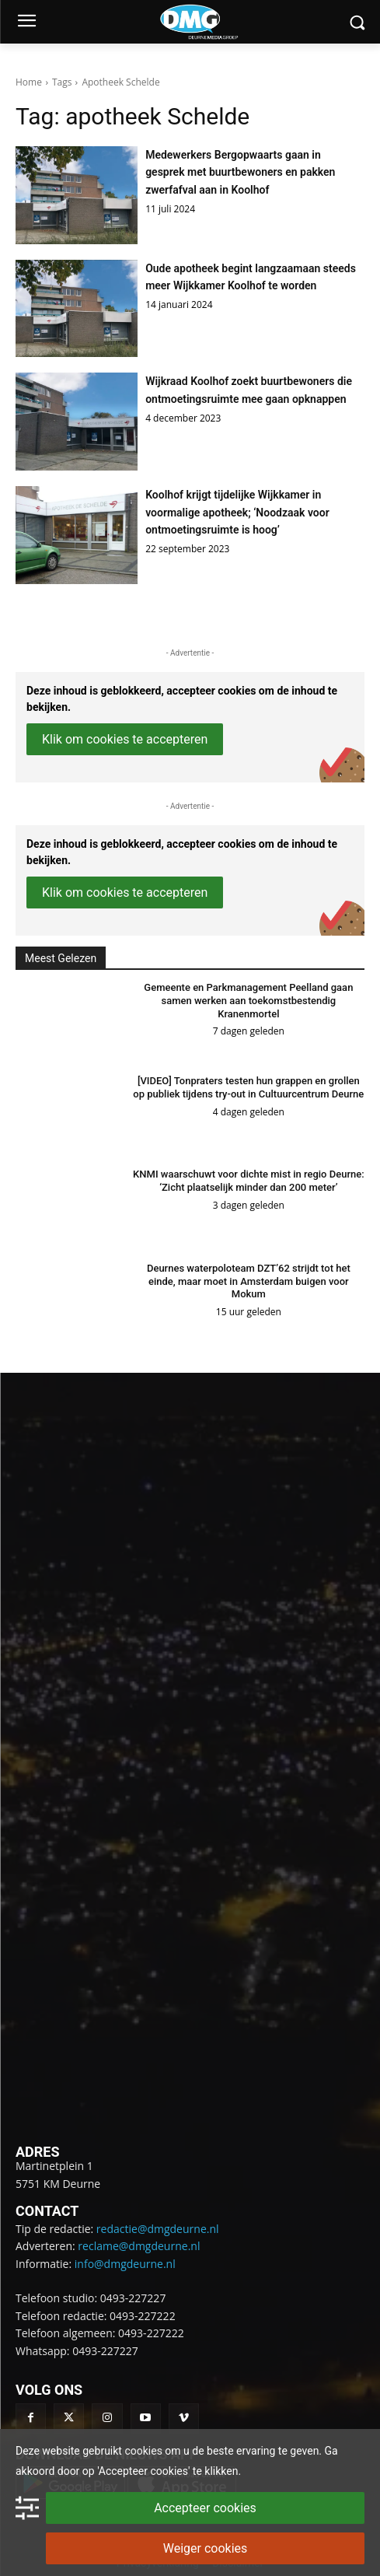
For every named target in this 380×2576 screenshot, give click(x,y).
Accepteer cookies (205, 2508)
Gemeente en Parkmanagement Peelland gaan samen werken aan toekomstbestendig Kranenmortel (248, 1001)
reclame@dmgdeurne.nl (139, 2245)
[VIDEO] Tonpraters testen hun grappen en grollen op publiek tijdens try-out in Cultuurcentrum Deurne (248, 1087)
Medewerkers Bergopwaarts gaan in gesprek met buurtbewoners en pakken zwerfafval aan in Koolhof (240, 172)
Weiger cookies (205, 2548)
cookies (143, 2451)
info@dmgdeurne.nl (125, 2263)
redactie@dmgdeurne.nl (157, 2228)
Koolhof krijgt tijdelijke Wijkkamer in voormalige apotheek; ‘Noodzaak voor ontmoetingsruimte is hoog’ (237, 512)
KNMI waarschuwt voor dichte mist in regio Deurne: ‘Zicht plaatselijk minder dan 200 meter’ (248, 1180)
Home (29, 82)
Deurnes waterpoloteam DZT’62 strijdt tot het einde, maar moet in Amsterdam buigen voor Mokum (248, 1281)
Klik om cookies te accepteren (124, 739)
